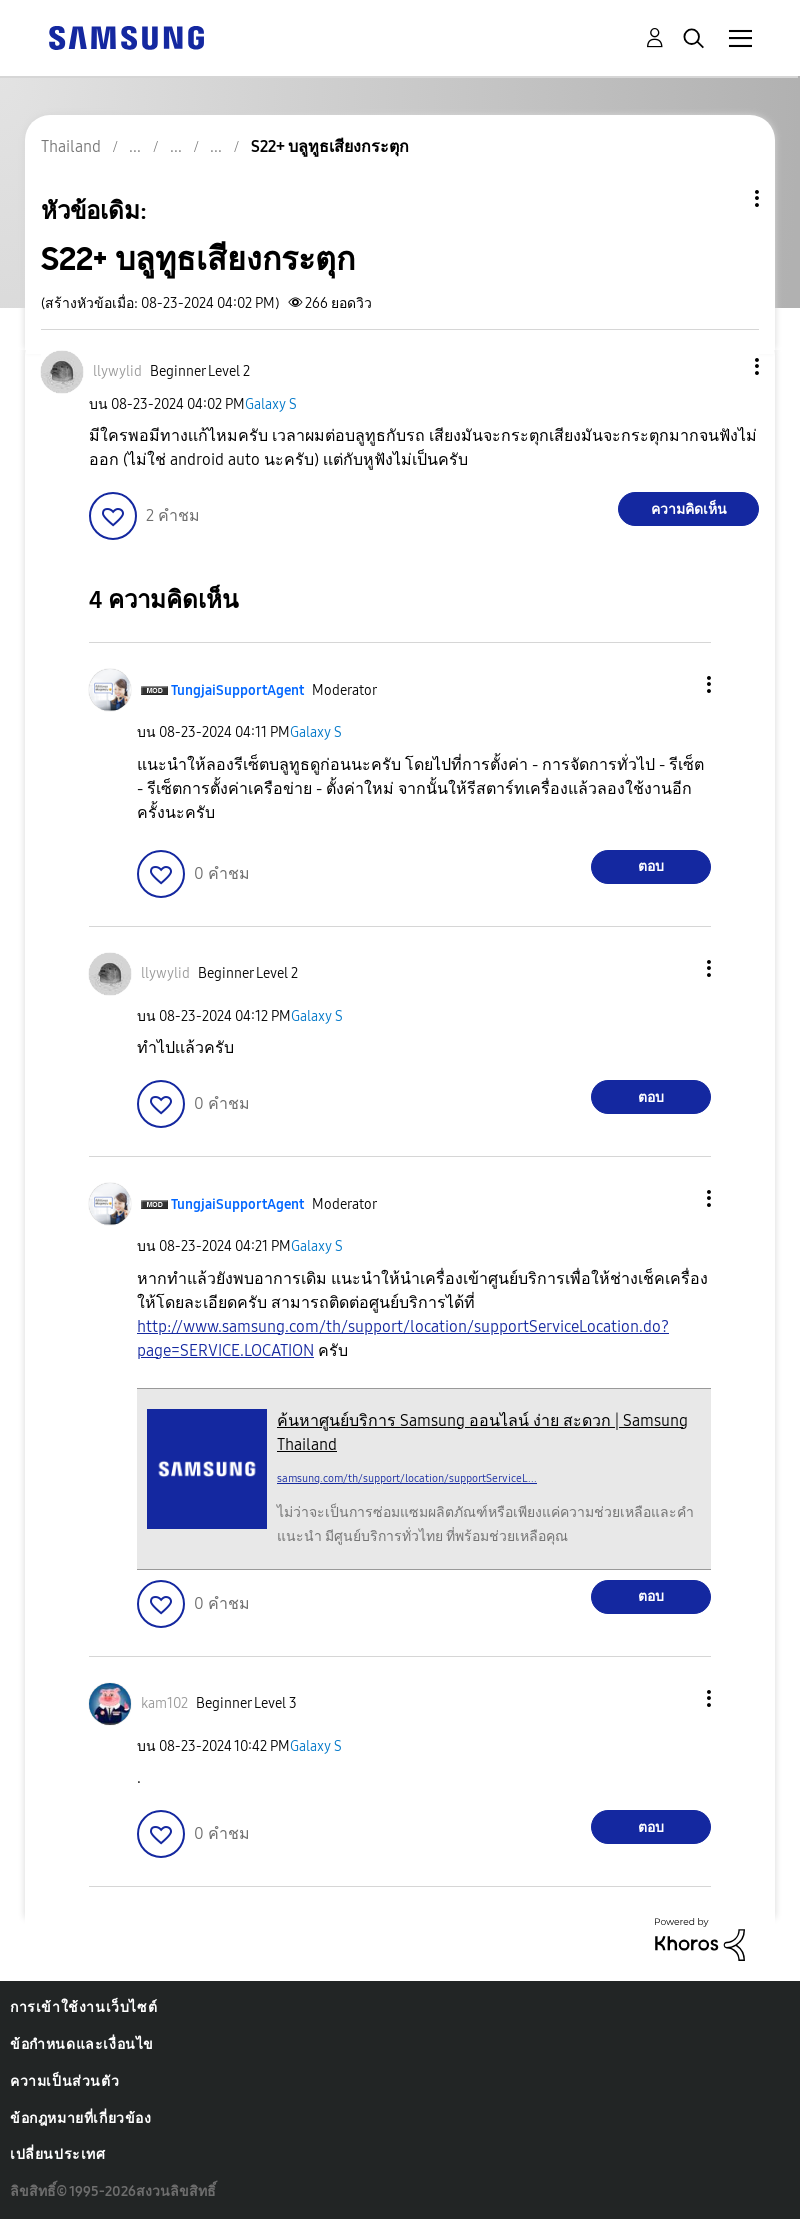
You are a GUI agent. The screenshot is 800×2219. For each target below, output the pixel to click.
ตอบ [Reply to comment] (651, 866)
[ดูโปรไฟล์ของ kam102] (164, 1703)
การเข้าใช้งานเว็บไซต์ (83, 2007)
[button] (724, 366)
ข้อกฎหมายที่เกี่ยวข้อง (81, 2118)
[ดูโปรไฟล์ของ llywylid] (117, 371)
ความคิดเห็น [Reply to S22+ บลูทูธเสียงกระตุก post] (689, 509)
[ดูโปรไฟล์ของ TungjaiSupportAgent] (237, 690)
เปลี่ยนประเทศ (58, 2154)
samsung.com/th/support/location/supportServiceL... (407, 1478)
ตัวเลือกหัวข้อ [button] (723, 198)
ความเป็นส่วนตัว (64, 2081)
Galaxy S (271, 404)
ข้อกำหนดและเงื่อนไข (82, 2044)
